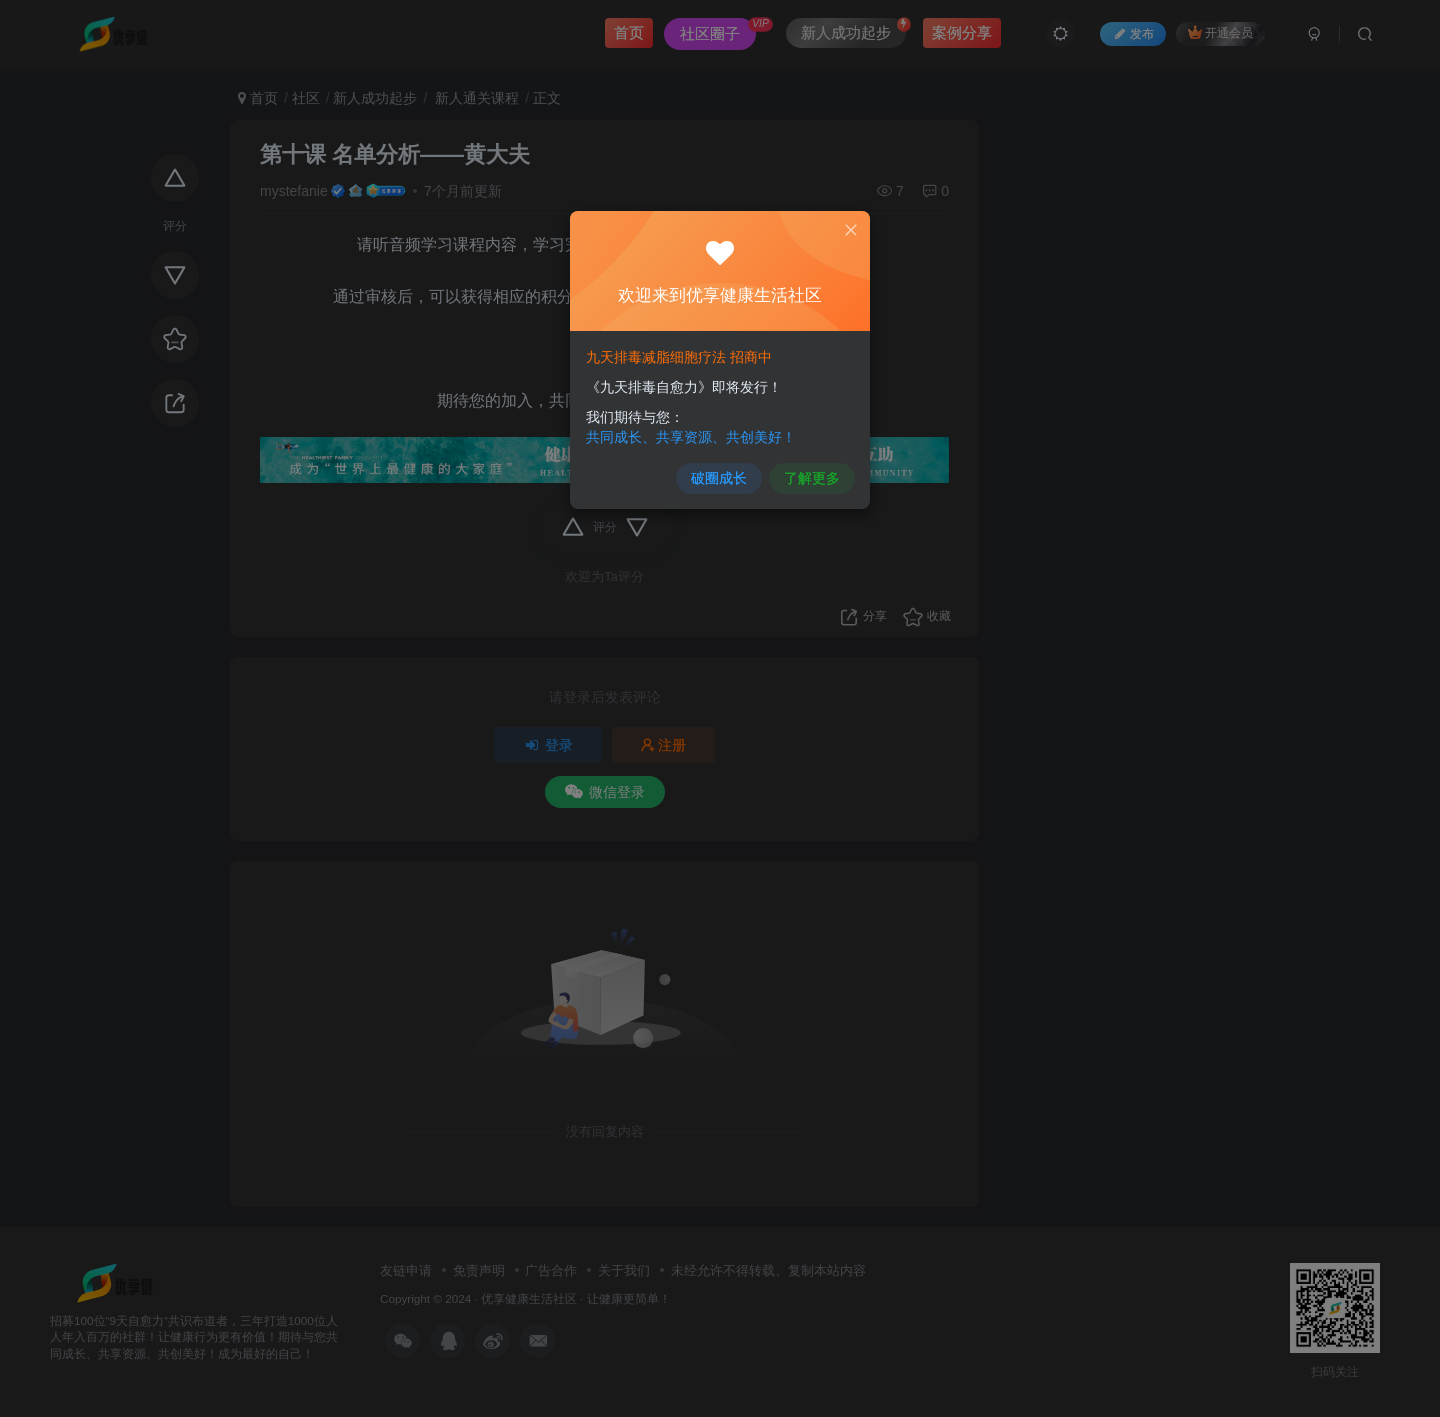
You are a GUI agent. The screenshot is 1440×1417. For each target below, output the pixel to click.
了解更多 (812, 479)
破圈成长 (719, 479)
